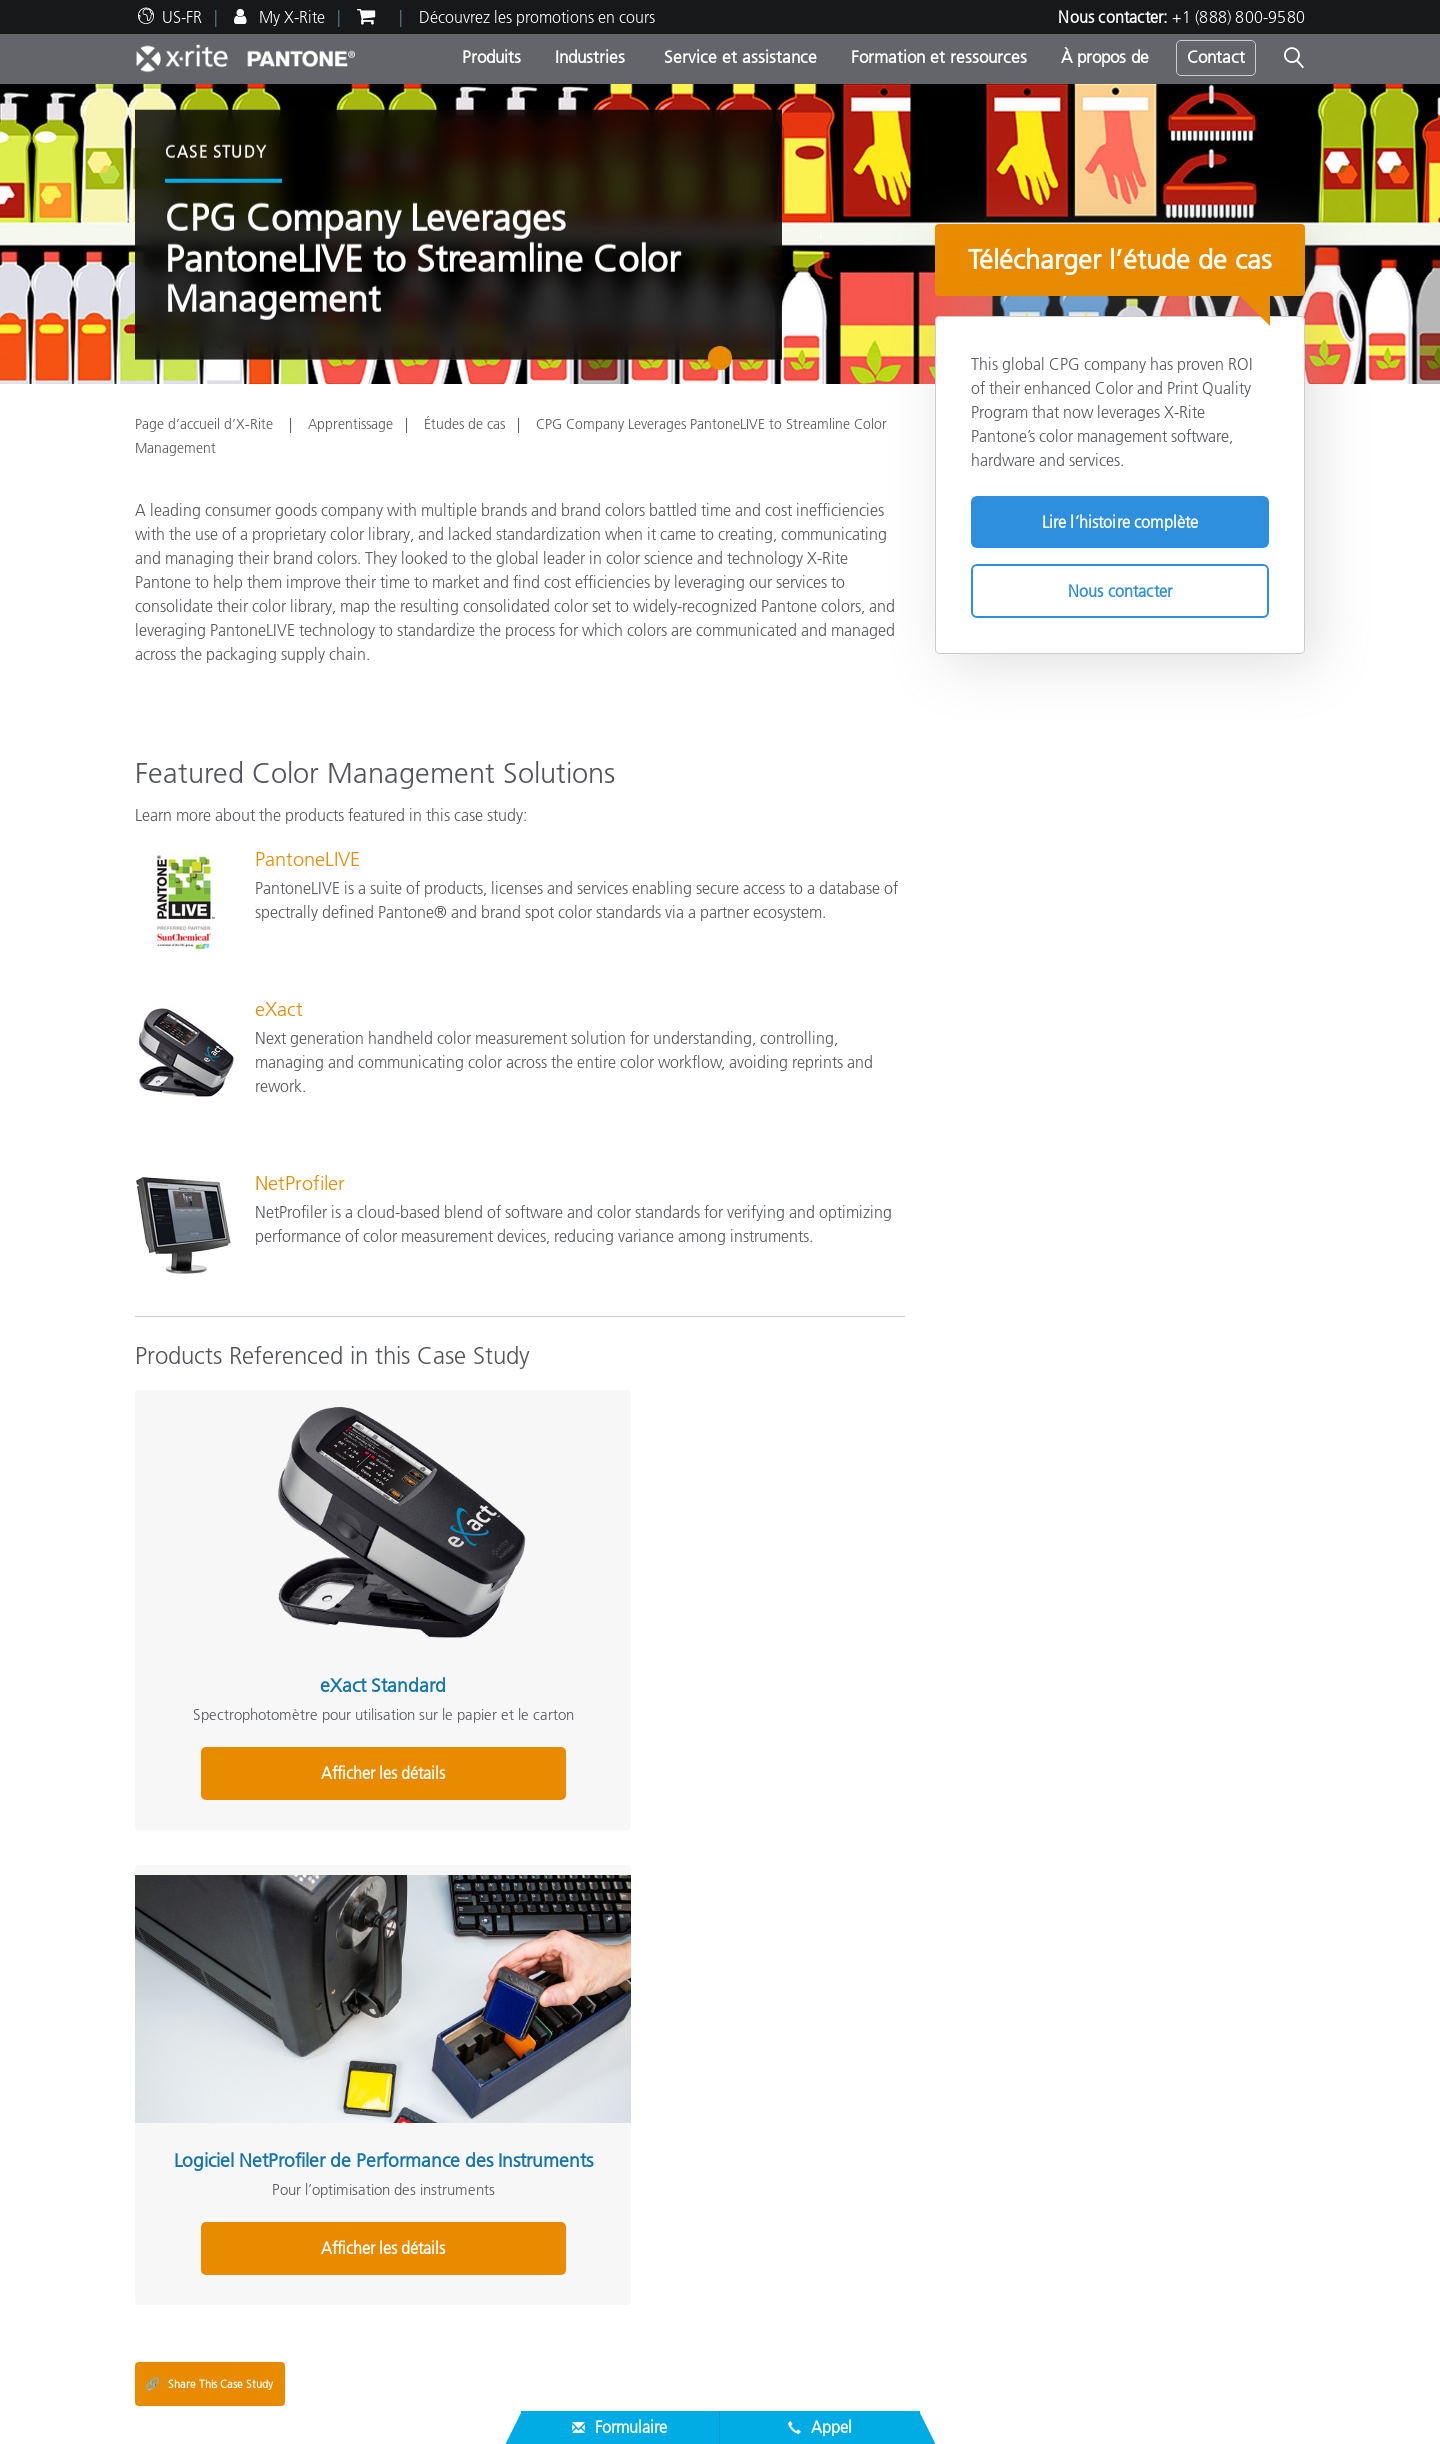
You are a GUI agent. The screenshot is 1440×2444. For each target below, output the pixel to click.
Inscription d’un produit (215, 2260)
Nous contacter (1120, 591)
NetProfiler (300, 1183)
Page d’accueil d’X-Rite (206, 424)
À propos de (1105, 57)
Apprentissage (350, 424)
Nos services (175, 2236)
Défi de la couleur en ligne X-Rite (1047, 2042)
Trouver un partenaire (207, 2164)
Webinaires (573, 2188)
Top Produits (576, 2042)
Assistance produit (197, 2188)
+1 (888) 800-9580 (1238, 17)
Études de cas (464, 424)
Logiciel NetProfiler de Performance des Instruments (508, 1577)
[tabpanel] (720, 234)
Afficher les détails (254, 1710)
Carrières (165, 2042)
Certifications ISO (194, 2308)
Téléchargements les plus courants (249, 2212)
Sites (150, 2066)
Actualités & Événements (218, 2090)
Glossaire (966, 2066)
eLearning (568, 2260)
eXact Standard (254, 1556)
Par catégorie (579, 2066)
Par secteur (571, 2090)
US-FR (182, 17)
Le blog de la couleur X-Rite (1028, 2090)
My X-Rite (290, 17)
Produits (491, 57)
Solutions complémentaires (1038, 2011)
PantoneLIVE (307, 859)
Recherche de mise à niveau (628, 2114)
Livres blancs (577, 2284)
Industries (590, 57)
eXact (279, 1009)
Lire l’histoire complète (1120, 522)
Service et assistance (738, 57)
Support (565, 2156)
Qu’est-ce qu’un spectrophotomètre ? (1061, 2114)
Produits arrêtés (187, 2284)
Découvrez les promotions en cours (537, 17)
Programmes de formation (623, 2212)
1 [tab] (724, 365)
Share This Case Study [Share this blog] (209, 1847)
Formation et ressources (939, 57)
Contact (1216, 57)
